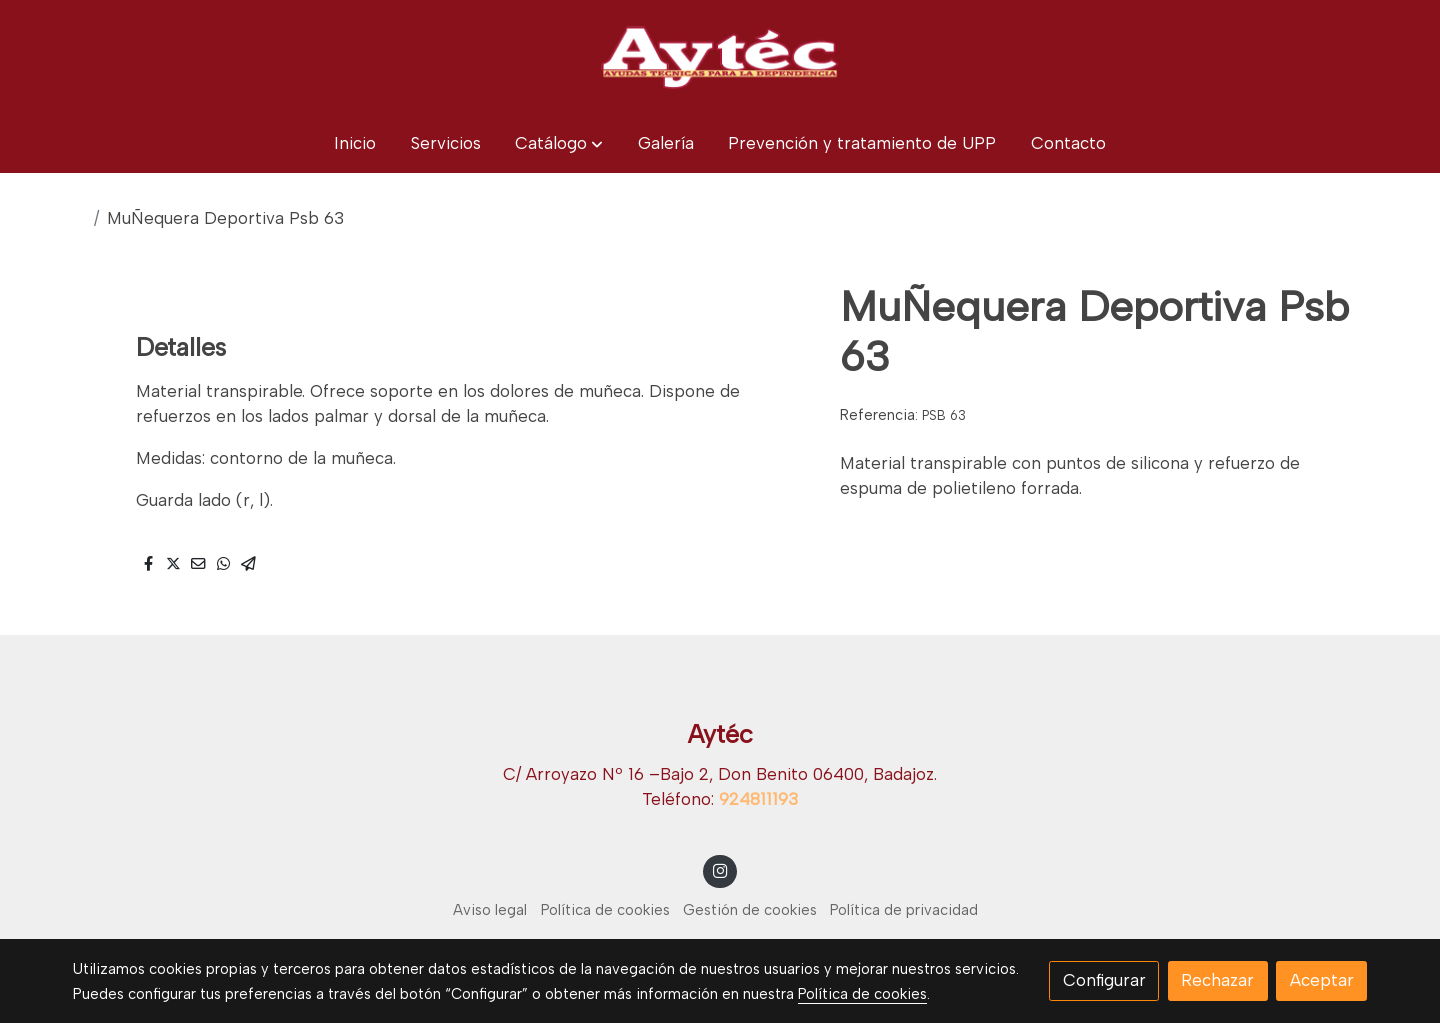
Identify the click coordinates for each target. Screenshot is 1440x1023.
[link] (720, 57)
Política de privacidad (904, 910)
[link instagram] (720, 869)
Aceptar (1322, 980)
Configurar (1104, 980)
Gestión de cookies (750, 910)
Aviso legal (490, 910)
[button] (559, 143)
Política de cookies (605, 910)
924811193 (758, 799)
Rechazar (1217, 980)
